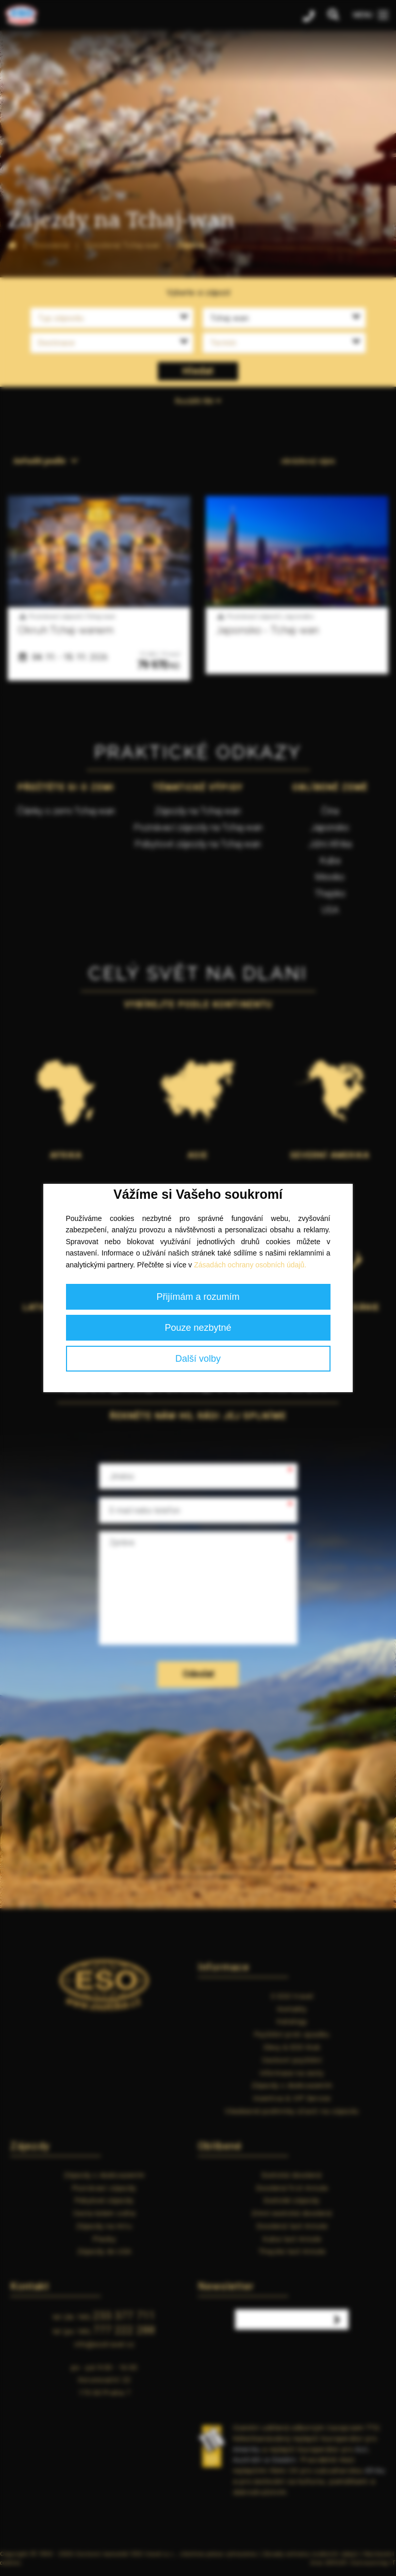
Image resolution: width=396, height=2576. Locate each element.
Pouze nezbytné (197, 1328)
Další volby (198, 1358)
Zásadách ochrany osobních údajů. (250, 1265)
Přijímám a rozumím (197, 1297)
